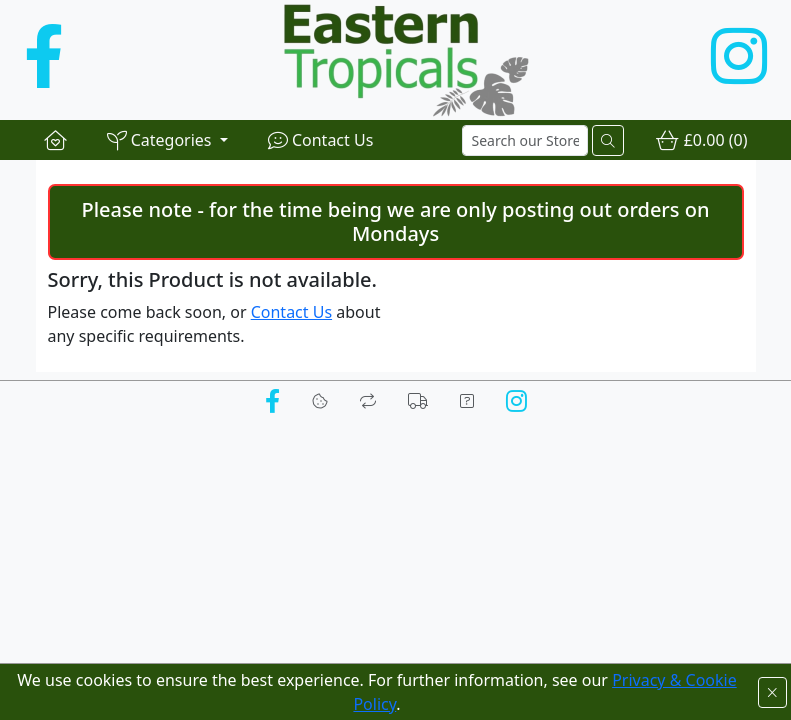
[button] (167, 140)
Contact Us (291, 312)
